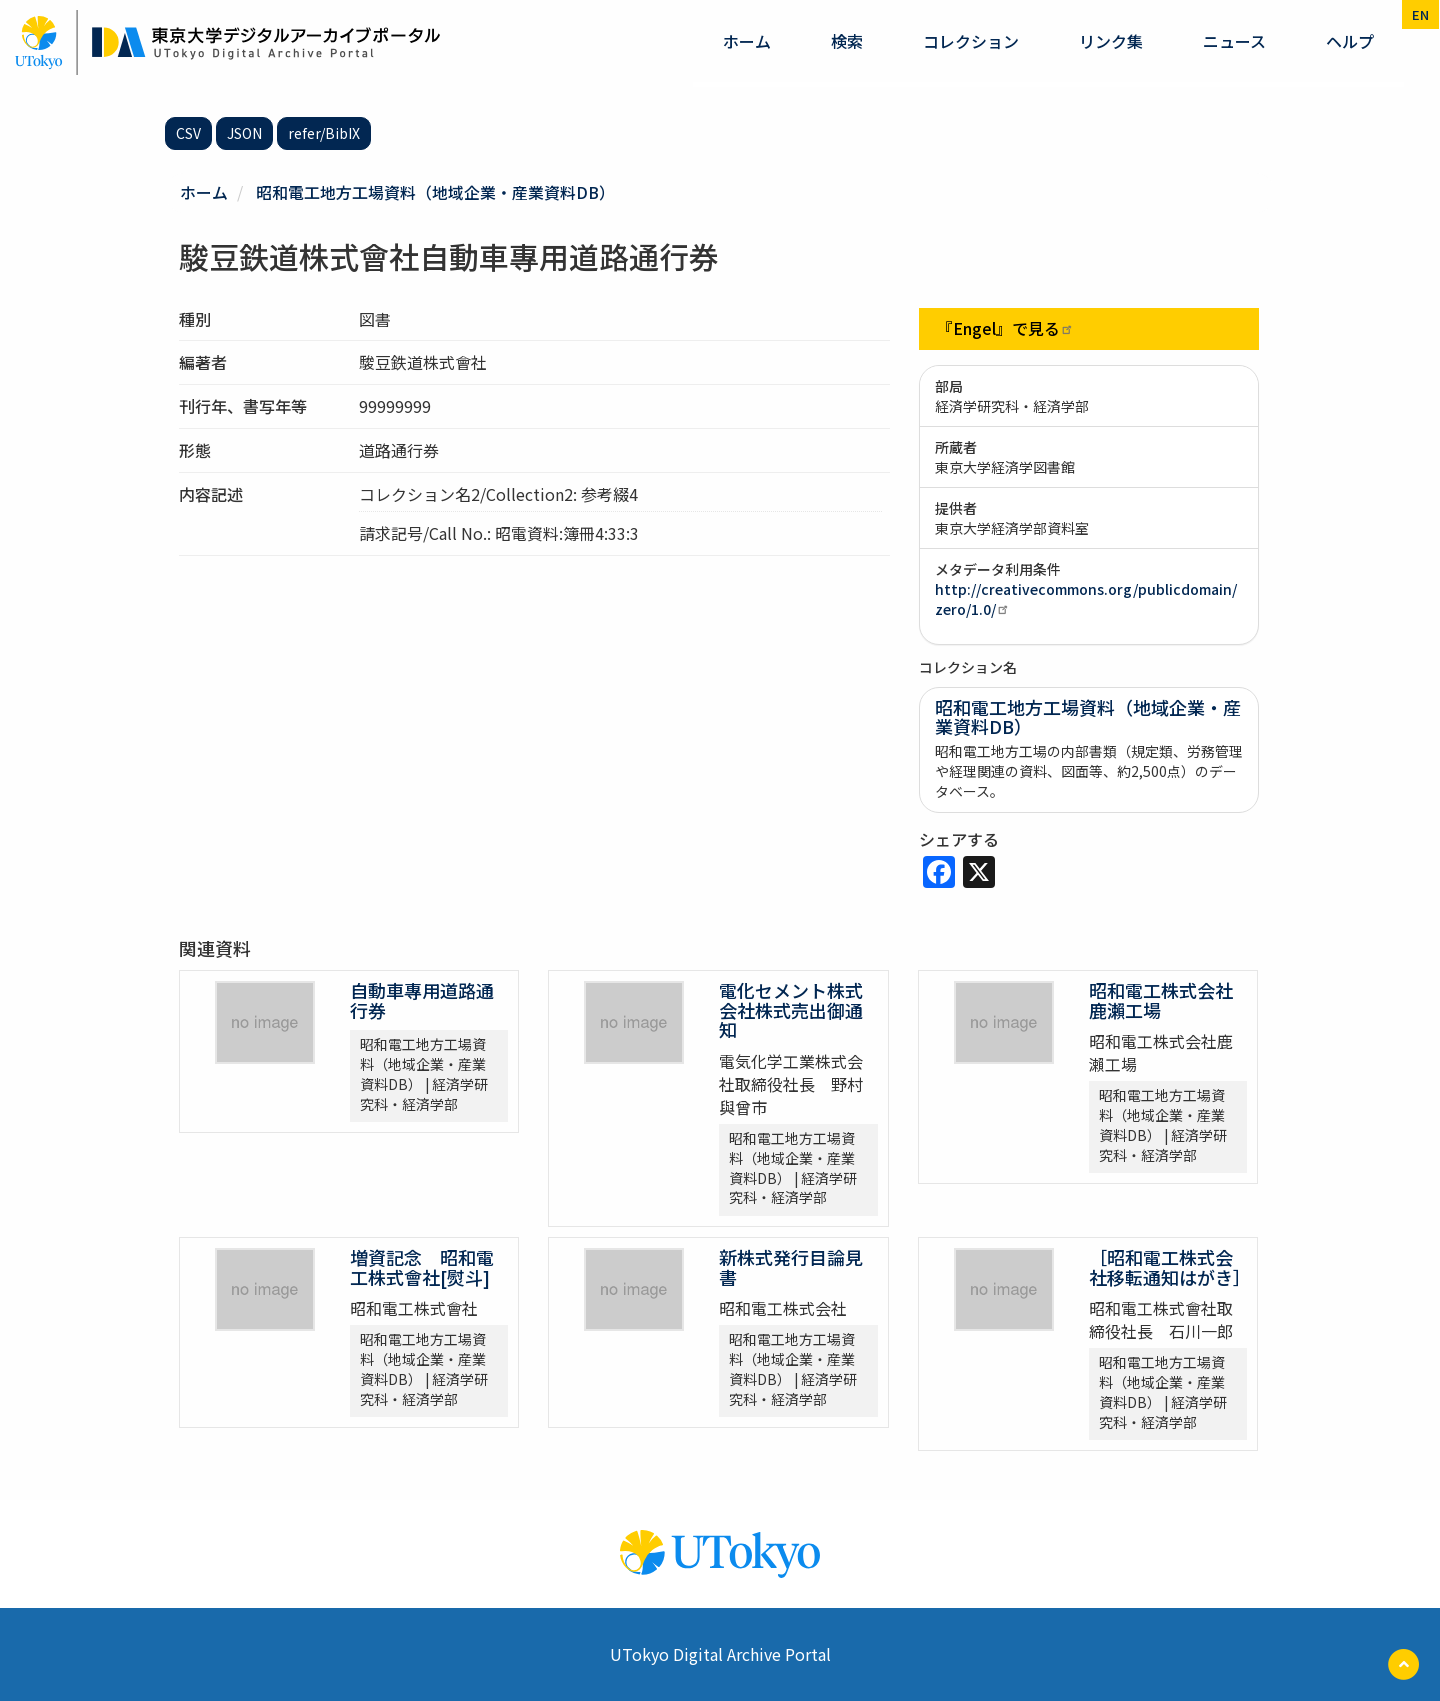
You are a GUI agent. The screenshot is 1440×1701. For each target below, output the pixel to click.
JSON (244, 133)
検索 (847, 41)
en (1420, 14)
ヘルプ (1350, 41)
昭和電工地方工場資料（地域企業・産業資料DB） (436, 192)
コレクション (971, 41)
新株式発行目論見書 (791, 1266)
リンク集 (1111, 41)
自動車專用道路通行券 (422, 999)
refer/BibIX (324, 133)
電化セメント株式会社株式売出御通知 (791, 1009)
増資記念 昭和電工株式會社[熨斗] (422, 1266)
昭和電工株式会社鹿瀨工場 (1161, 999)
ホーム (747, 41)
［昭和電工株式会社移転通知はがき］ (1170, 1266)
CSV (188, 133)
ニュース (1234, 41)
